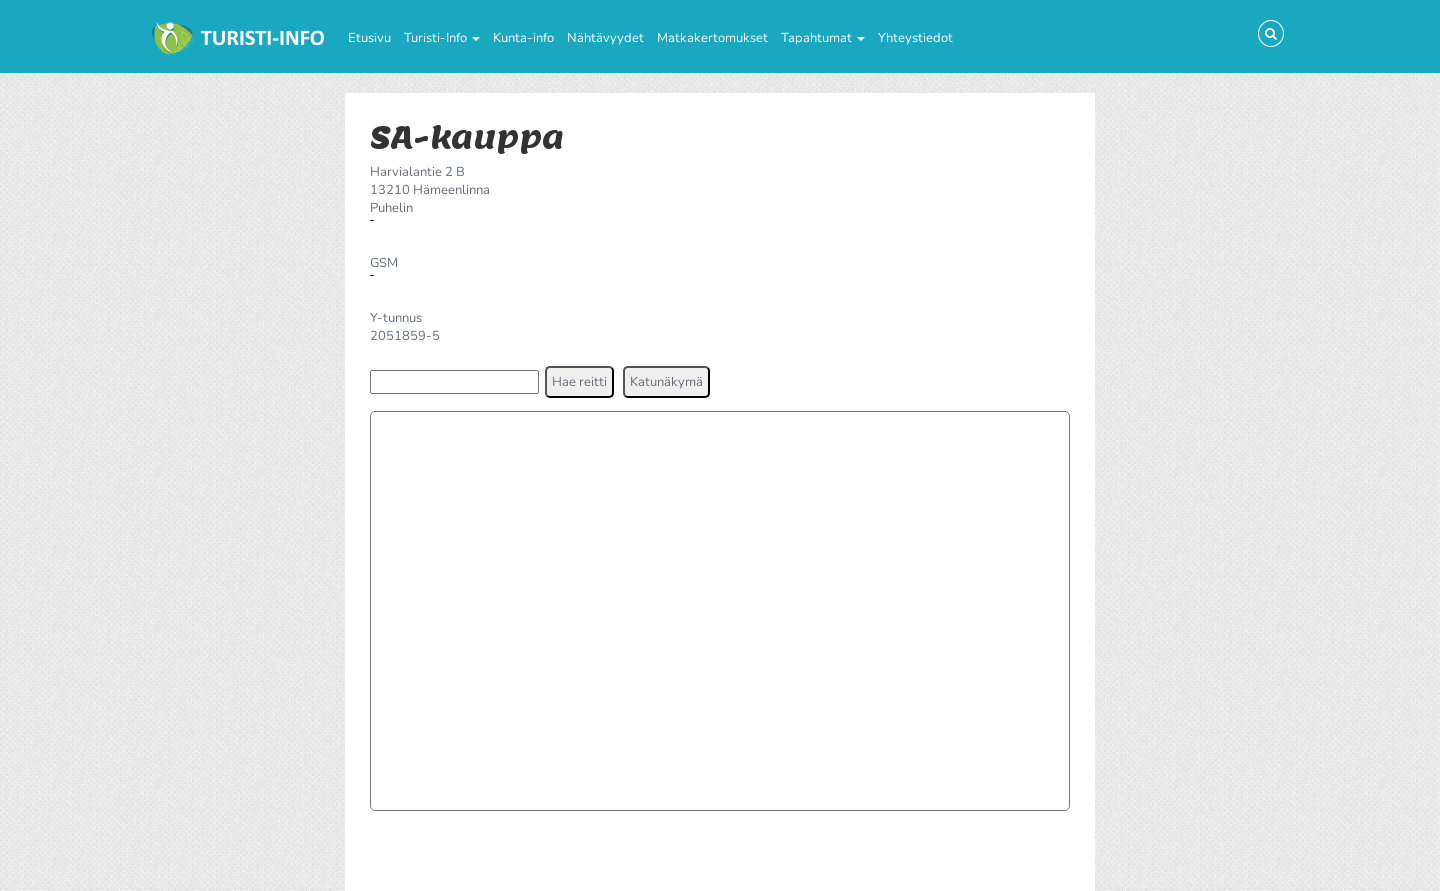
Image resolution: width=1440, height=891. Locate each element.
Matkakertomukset (712, 38)
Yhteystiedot (915, 38)
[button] (579, 382)
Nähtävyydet (605, 38)
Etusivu (369, 38)
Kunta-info (523, 38)
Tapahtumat (823, 38)
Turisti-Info (442, 38)
